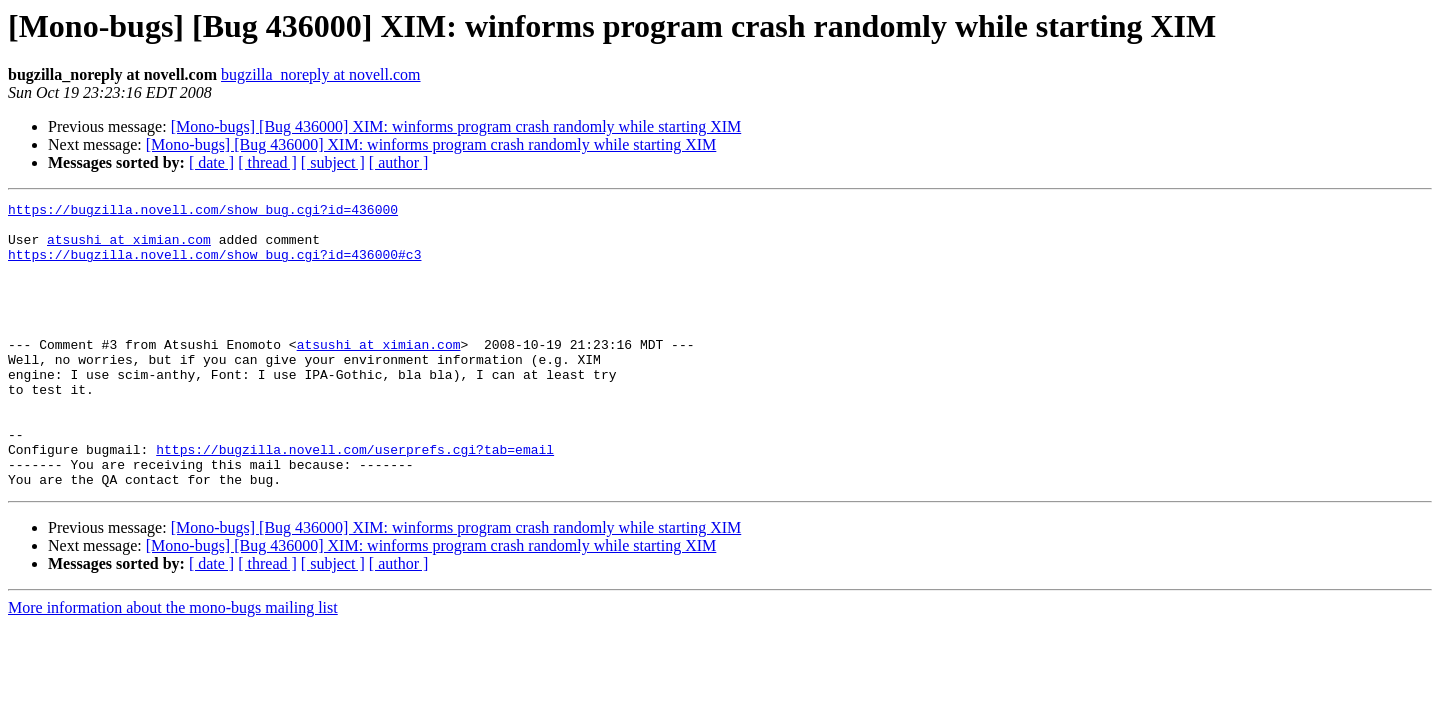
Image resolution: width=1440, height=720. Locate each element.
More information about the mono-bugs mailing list (173, 664)
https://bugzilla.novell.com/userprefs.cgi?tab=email (355, 500)
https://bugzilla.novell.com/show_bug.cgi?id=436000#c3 (214, 266)
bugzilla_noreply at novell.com (321, 74)
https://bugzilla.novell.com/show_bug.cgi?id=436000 (203, 212)
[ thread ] (267, 162)
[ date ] (211, 162)
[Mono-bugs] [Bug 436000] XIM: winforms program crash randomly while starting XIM (456, 126)
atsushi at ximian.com (129, 248)
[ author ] (399, 162)
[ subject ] (333, 162)
